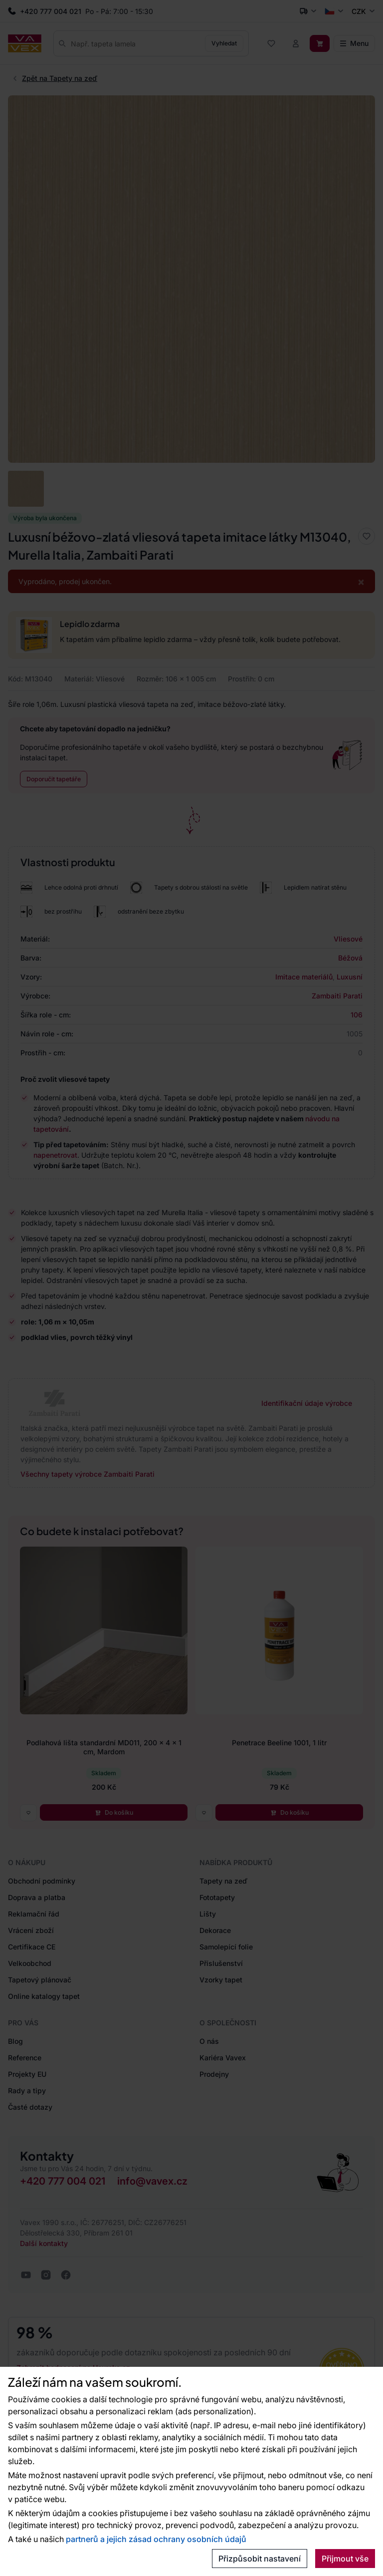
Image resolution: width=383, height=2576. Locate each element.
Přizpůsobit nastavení (259, 2559)
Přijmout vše (345, 2559)
